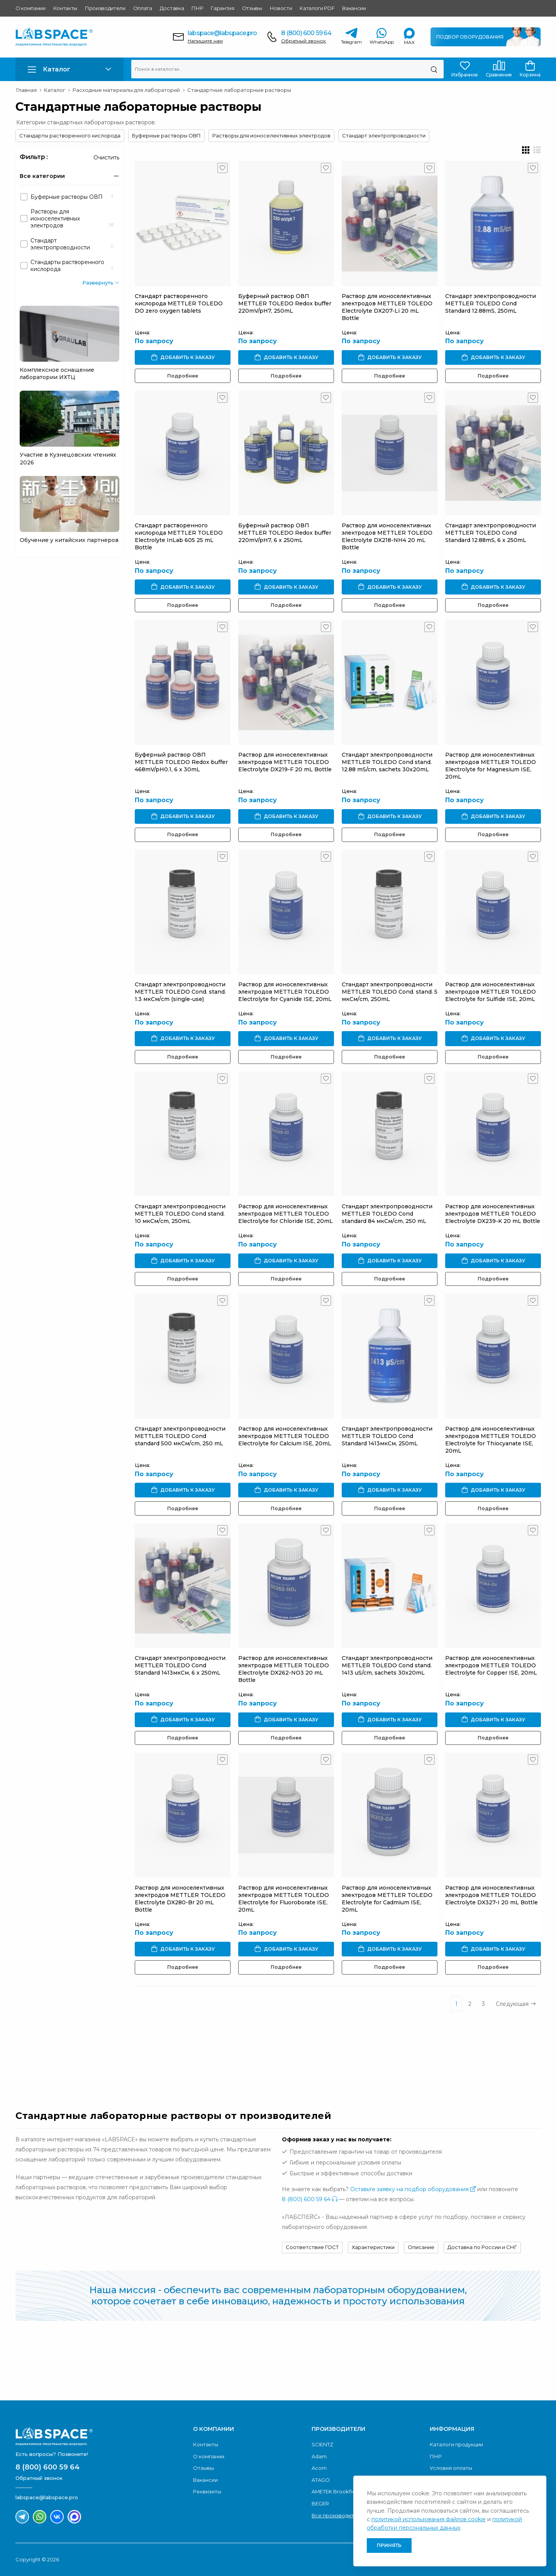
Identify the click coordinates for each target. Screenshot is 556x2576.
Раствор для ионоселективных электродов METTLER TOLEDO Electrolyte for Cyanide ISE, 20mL (285, 992)
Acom (319, 2468)
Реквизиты (207, 2491)
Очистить (106, 157)
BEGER (320, 2503)
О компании (30, 8)
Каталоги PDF (317, 8)
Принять (389, 2545)
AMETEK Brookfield (336, 2491)
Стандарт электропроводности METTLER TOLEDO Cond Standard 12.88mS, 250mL (490, 303)
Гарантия (222, 8)
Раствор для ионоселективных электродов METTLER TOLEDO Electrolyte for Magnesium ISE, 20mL (490, 765)
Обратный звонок (303, 41)
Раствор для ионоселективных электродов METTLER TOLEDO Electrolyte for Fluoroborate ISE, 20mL (283, 1898)
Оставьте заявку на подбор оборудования (413, 2189)
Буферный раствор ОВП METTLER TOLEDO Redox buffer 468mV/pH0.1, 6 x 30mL (181, 762)
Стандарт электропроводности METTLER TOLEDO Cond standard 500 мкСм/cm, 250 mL (180, 1436)
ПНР (197, 8)
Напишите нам (205, 41)
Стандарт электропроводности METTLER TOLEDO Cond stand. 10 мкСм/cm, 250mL (180, 1213)
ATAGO (321, 2480)
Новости (281, 8)
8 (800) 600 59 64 (306, 33)
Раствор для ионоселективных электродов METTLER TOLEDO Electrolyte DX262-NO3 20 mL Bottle (283, 1669)
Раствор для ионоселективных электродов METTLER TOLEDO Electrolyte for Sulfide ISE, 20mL (490, 992)
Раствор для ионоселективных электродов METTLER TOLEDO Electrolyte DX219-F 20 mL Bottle (285, 762)
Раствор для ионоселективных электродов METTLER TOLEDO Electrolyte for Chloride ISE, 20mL (285, 1213)
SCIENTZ (322, 2444)
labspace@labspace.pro (222, 33)
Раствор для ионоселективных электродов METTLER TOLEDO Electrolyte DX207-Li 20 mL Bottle (387, 307)
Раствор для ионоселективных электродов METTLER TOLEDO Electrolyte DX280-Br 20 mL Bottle (180, 1898)
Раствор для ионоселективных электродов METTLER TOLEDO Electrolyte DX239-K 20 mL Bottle (492, 1213)
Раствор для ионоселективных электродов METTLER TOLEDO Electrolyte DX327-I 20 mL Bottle (491, 1895)
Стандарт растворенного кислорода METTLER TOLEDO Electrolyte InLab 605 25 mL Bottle (179, 536)
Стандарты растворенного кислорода (69, 135)
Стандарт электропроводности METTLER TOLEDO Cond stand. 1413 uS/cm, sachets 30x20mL (387, 1665)
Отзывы (252, 8)
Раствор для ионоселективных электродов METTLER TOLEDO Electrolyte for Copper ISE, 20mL (491, 1665)
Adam (319, 2456)
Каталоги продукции (456, 2444)
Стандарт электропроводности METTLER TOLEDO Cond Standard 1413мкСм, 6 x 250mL (180, 1665)
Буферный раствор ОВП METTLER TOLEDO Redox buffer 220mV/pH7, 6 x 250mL (284, 533)
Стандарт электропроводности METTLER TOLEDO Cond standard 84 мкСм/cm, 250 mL (387, 1213)
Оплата (142, 8)
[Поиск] (434, 69)
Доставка (172, 8)
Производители (105, 8)
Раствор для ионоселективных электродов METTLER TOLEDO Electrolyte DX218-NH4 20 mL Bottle (387, 536)
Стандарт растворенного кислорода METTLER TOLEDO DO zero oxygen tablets (179, 303)
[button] (69, 69)
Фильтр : (34, 157)
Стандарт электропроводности (383, 135)
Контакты (65, 8)
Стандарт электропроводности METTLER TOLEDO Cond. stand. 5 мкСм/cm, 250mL (389, 992)
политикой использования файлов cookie (428, 2519)
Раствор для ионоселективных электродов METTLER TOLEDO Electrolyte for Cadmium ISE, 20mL (387, 1898)
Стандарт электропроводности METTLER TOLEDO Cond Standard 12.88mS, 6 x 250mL (490, 533)
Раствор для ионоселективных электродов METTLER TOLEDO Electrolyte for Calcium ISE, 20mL (284, 1436)
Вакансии (354, 8)
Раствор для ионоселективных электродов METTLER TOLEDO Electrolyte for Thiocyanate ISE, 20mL (490, 1439)
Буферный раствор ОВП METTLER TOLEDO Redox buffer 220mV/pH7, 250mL (284, 303)
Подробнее (182, 376)
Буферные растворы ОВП (166, 135)
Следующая (516, 2003)
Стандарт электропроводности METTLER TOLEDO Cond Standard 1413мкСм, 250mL (387, 1436)
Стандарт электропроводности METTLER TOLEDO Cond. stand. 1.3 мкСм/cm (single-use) (180, 992)
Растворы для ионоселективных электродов (271, 135)
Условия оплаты (451, 2468)
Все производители (338, 2515)
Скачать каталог (481, 2364)
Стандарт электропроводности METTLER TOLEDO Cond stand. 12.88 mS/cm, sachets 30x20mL (387, 762)
